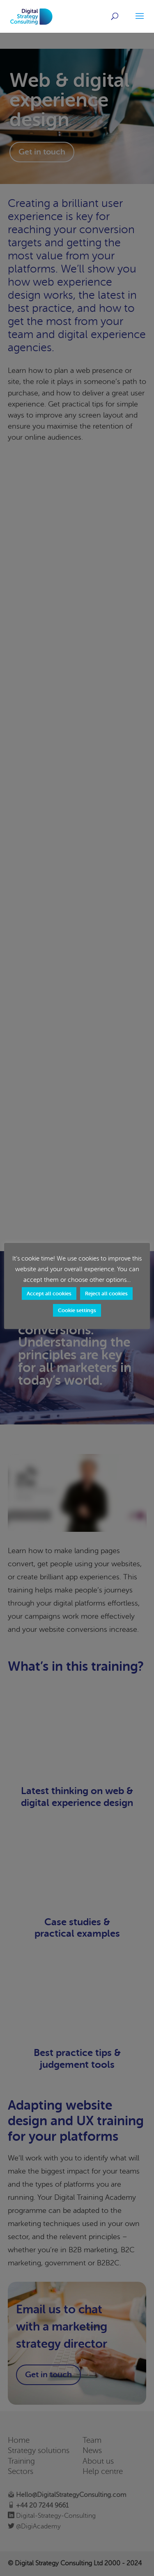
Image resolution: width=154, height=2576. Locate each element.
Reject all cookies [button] (106, 1293)
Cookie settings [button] (77, 1310)
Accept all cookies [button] (49, 1293)
